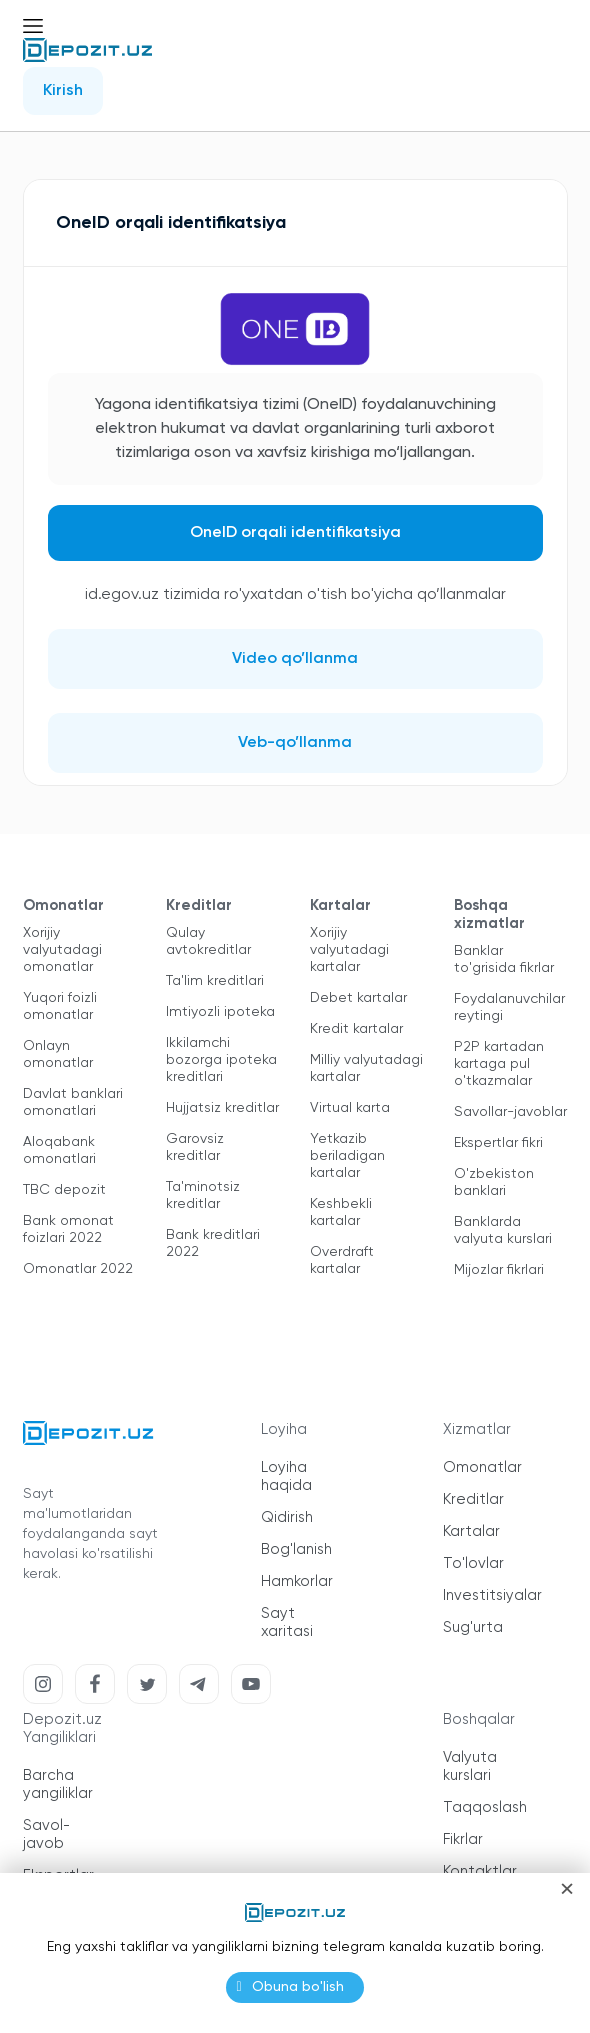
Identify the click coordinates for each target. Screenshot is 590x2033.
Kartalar (471, 1531)
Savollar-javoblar (510, 1112)
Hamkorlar (297, 1581)
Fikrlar (463, 1839)
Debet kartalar (358, 998)
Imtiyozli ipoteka (220, 1012)
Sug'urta (473, 1627)
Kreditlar (473, 1499)
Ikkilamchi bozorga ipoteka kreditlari (221, 1060)
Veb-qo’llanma (295, 743)
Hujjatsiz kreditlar (222, 1108)
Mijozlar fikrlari (499, 1270)
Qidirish (287, 1517)
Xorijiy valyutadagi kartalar (349, 950)
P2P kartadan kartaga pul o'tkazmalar (499, 1064)
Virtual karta (350, 1108)
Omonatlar (482, 1467)
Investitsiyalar (492, 1595)
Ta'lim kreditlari (215, 981)
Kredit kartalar (356, 1029)
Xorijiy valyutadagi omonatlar (62, 950)
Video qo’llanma (295, 659)
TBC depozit (64, 1190)
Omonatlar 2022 (78, 1269)
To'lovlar (473, 1563)
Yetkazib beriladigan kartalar (347, 1156)
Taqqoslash (485, 1807)
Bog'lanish (296, 1549)
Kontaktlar (480, 1871)
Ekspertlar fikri (498, 1143)
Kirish (63, 91)
